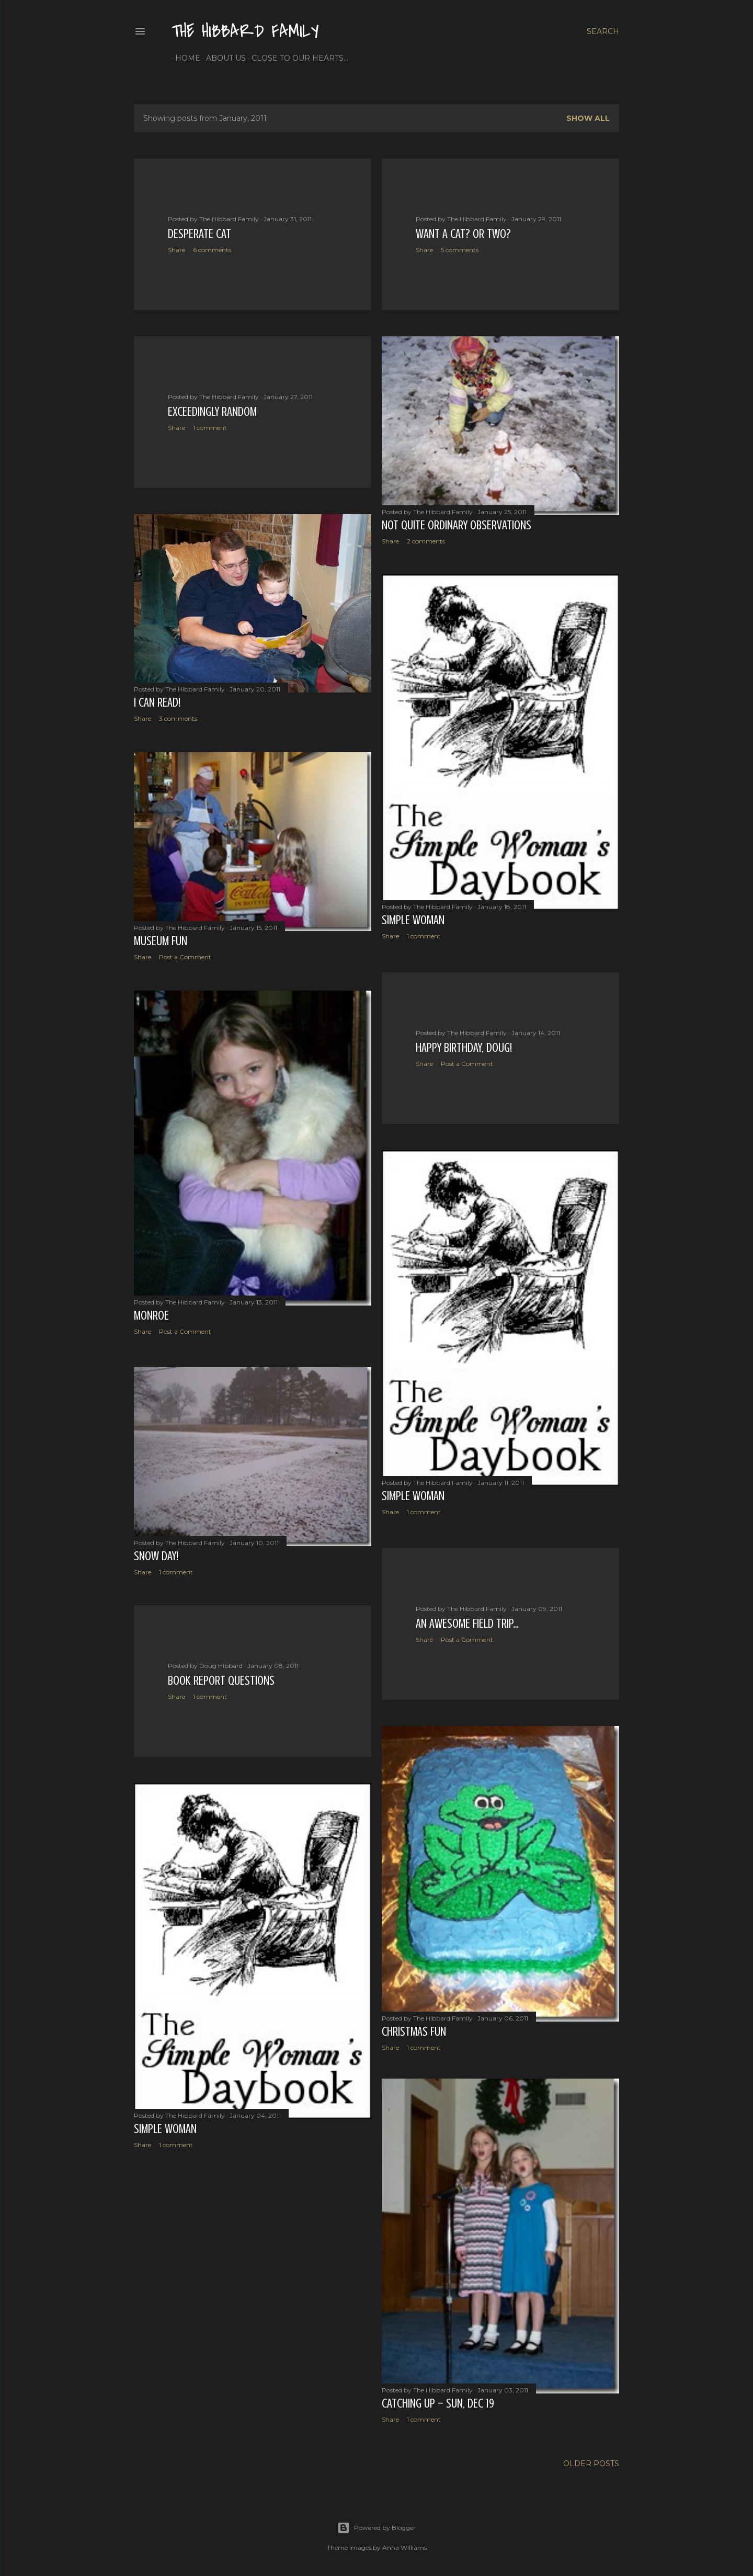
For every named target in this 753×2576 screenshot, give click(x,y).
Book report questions (221, 1681)
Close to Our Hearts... (296, 58)
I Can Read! (157, 703)
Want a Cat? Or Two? (463, 234)
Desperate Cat (199, 234)
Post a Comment (185, 957)
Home (184, 58)
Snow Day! (156, 1556)
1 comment (210, 428)
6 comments (212, 250)
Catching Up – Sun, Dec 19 (438, 2404)
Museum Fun (160, 941)
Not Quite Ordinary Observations (456, 525)
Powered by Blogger (376, 2526)
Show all (588, 118)
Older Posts (591, 2462)
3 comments (178, 718)
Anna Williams (404, 2546)
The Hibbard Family (245, 31)
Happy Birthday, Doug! (464, 1047)
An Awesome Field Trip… (467, 1621)
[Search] (603, 31)
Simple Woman (413, 921)
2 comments (426, 541)
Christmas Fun (414, 2029)
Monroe (151, 1317)
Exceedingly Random (212, 412)
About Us (222, 58)
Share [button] (176, 250)
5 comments (459, 250)
